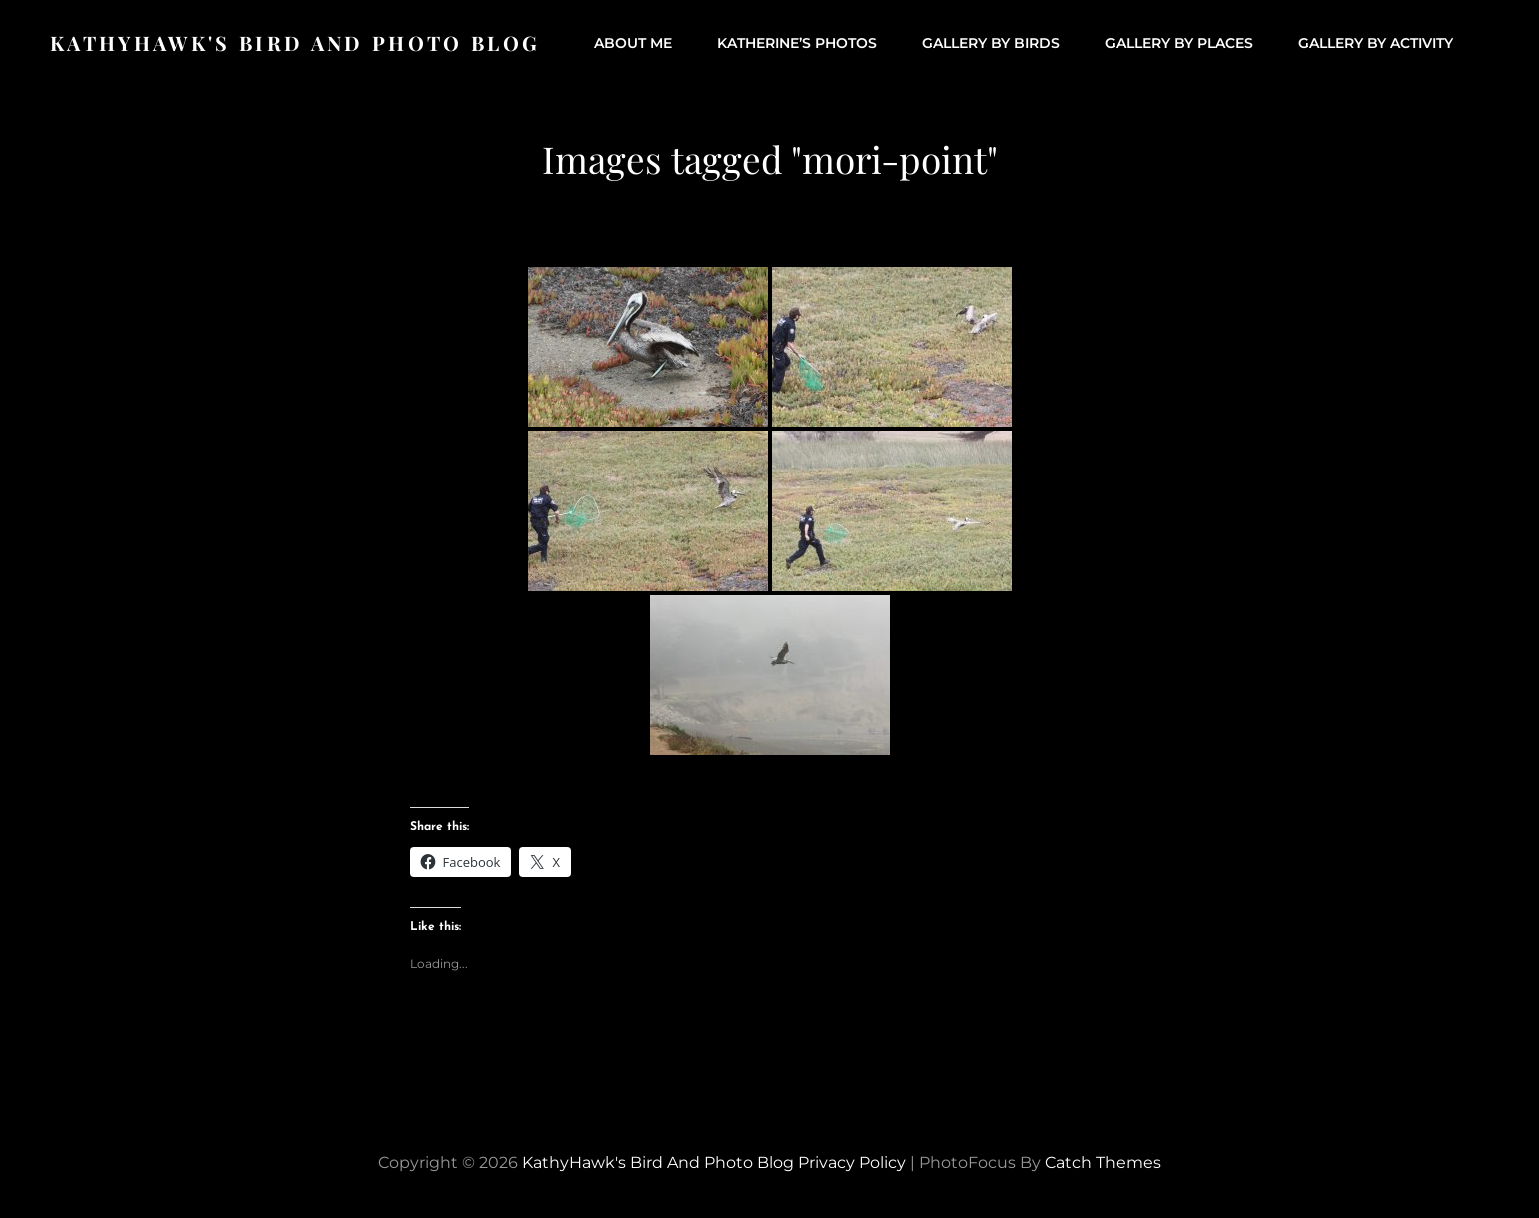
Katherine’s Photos (797, 43)
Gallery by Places (1179, 43)
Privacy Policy (852, 1162)
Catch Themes (1103, 1162)
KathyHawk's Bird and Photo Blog (295, 42)
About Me (633, 43)
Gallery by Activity (1375, 43)
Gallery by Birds (991, 43)
